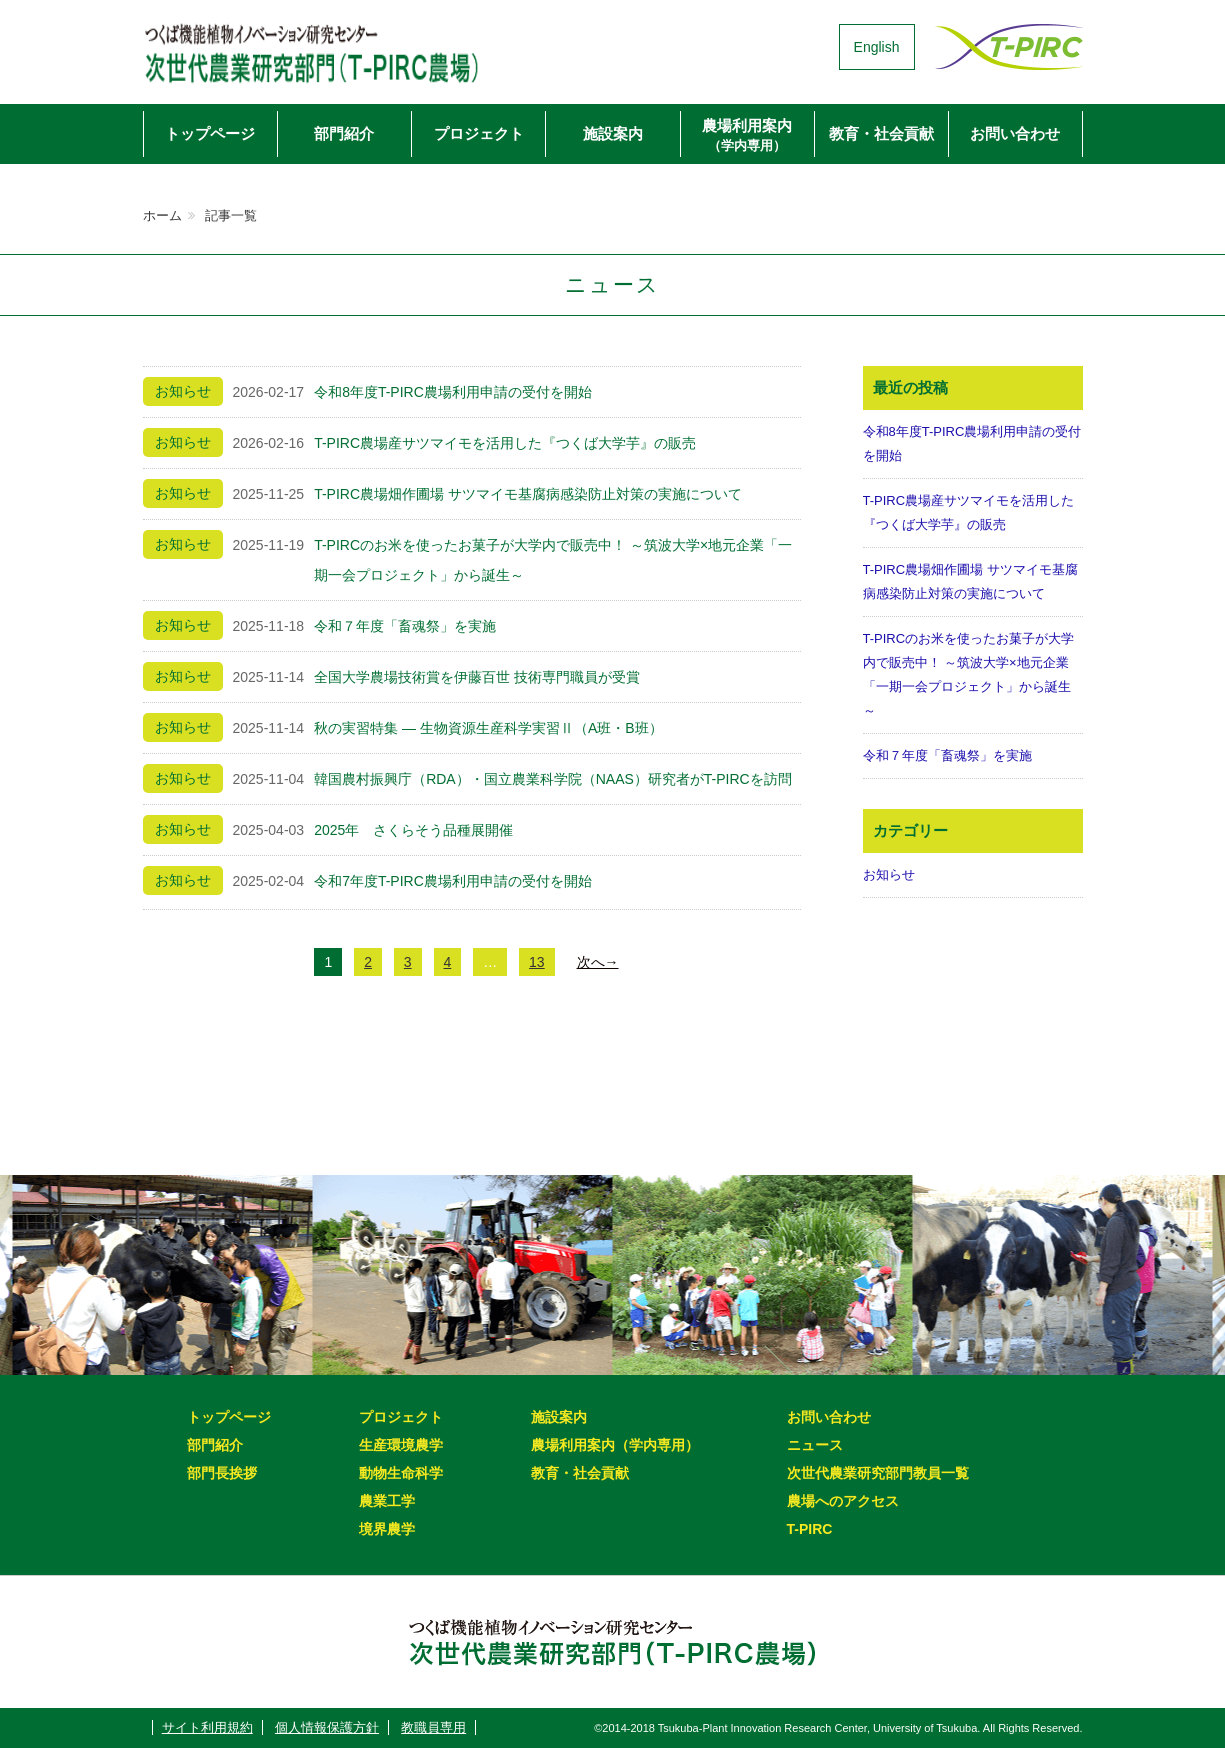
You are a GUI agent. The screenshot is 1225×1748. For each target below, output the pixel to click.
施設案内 (613, 133)
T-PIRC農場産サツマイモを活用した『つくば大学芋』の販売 (505, 443)
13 (537, 962)
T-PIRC (810, 1529)
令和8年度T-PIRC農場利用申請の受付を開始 (453, 392)
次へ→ (598, 962)
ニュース (815, 1445)
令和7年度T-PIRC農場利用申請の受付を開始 (453, 881)
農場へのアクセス (843, 1501)
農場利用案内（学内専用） (615, 1445)
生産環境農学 (401, 1445)
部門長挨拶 (222, 1473)
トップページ (210, 133)
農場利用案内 (747, 135)
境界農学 (387, 1529)
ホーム (162, 215)
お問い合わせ (1015, 133)
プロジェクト (479, 133)
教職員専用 (433, 1727)
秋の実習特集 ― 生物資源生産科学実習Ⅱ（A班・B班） (488, 728)
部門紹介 (344, 133)
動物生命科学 (401, 1473)
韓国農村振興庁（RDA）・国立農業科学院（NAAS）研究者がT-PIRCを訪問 (553, 779)
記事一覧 (231, 215)
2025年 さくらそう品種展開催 (413, 830)
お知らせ (889, 874)
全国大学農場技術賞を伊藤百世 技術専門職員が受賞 (477, 677)
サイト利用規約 (207, 1727)
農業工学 (387, 1501)
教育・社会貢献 (881, 133)
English (877, 47)
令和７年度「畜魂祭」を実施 (405, 626)
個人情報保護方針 (327, 1727)
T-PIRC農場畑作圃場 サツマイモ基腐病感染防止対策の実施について (528, 494)
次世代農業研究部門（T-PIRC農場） (348, 47)
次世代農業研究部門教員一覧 (878, 1473)
